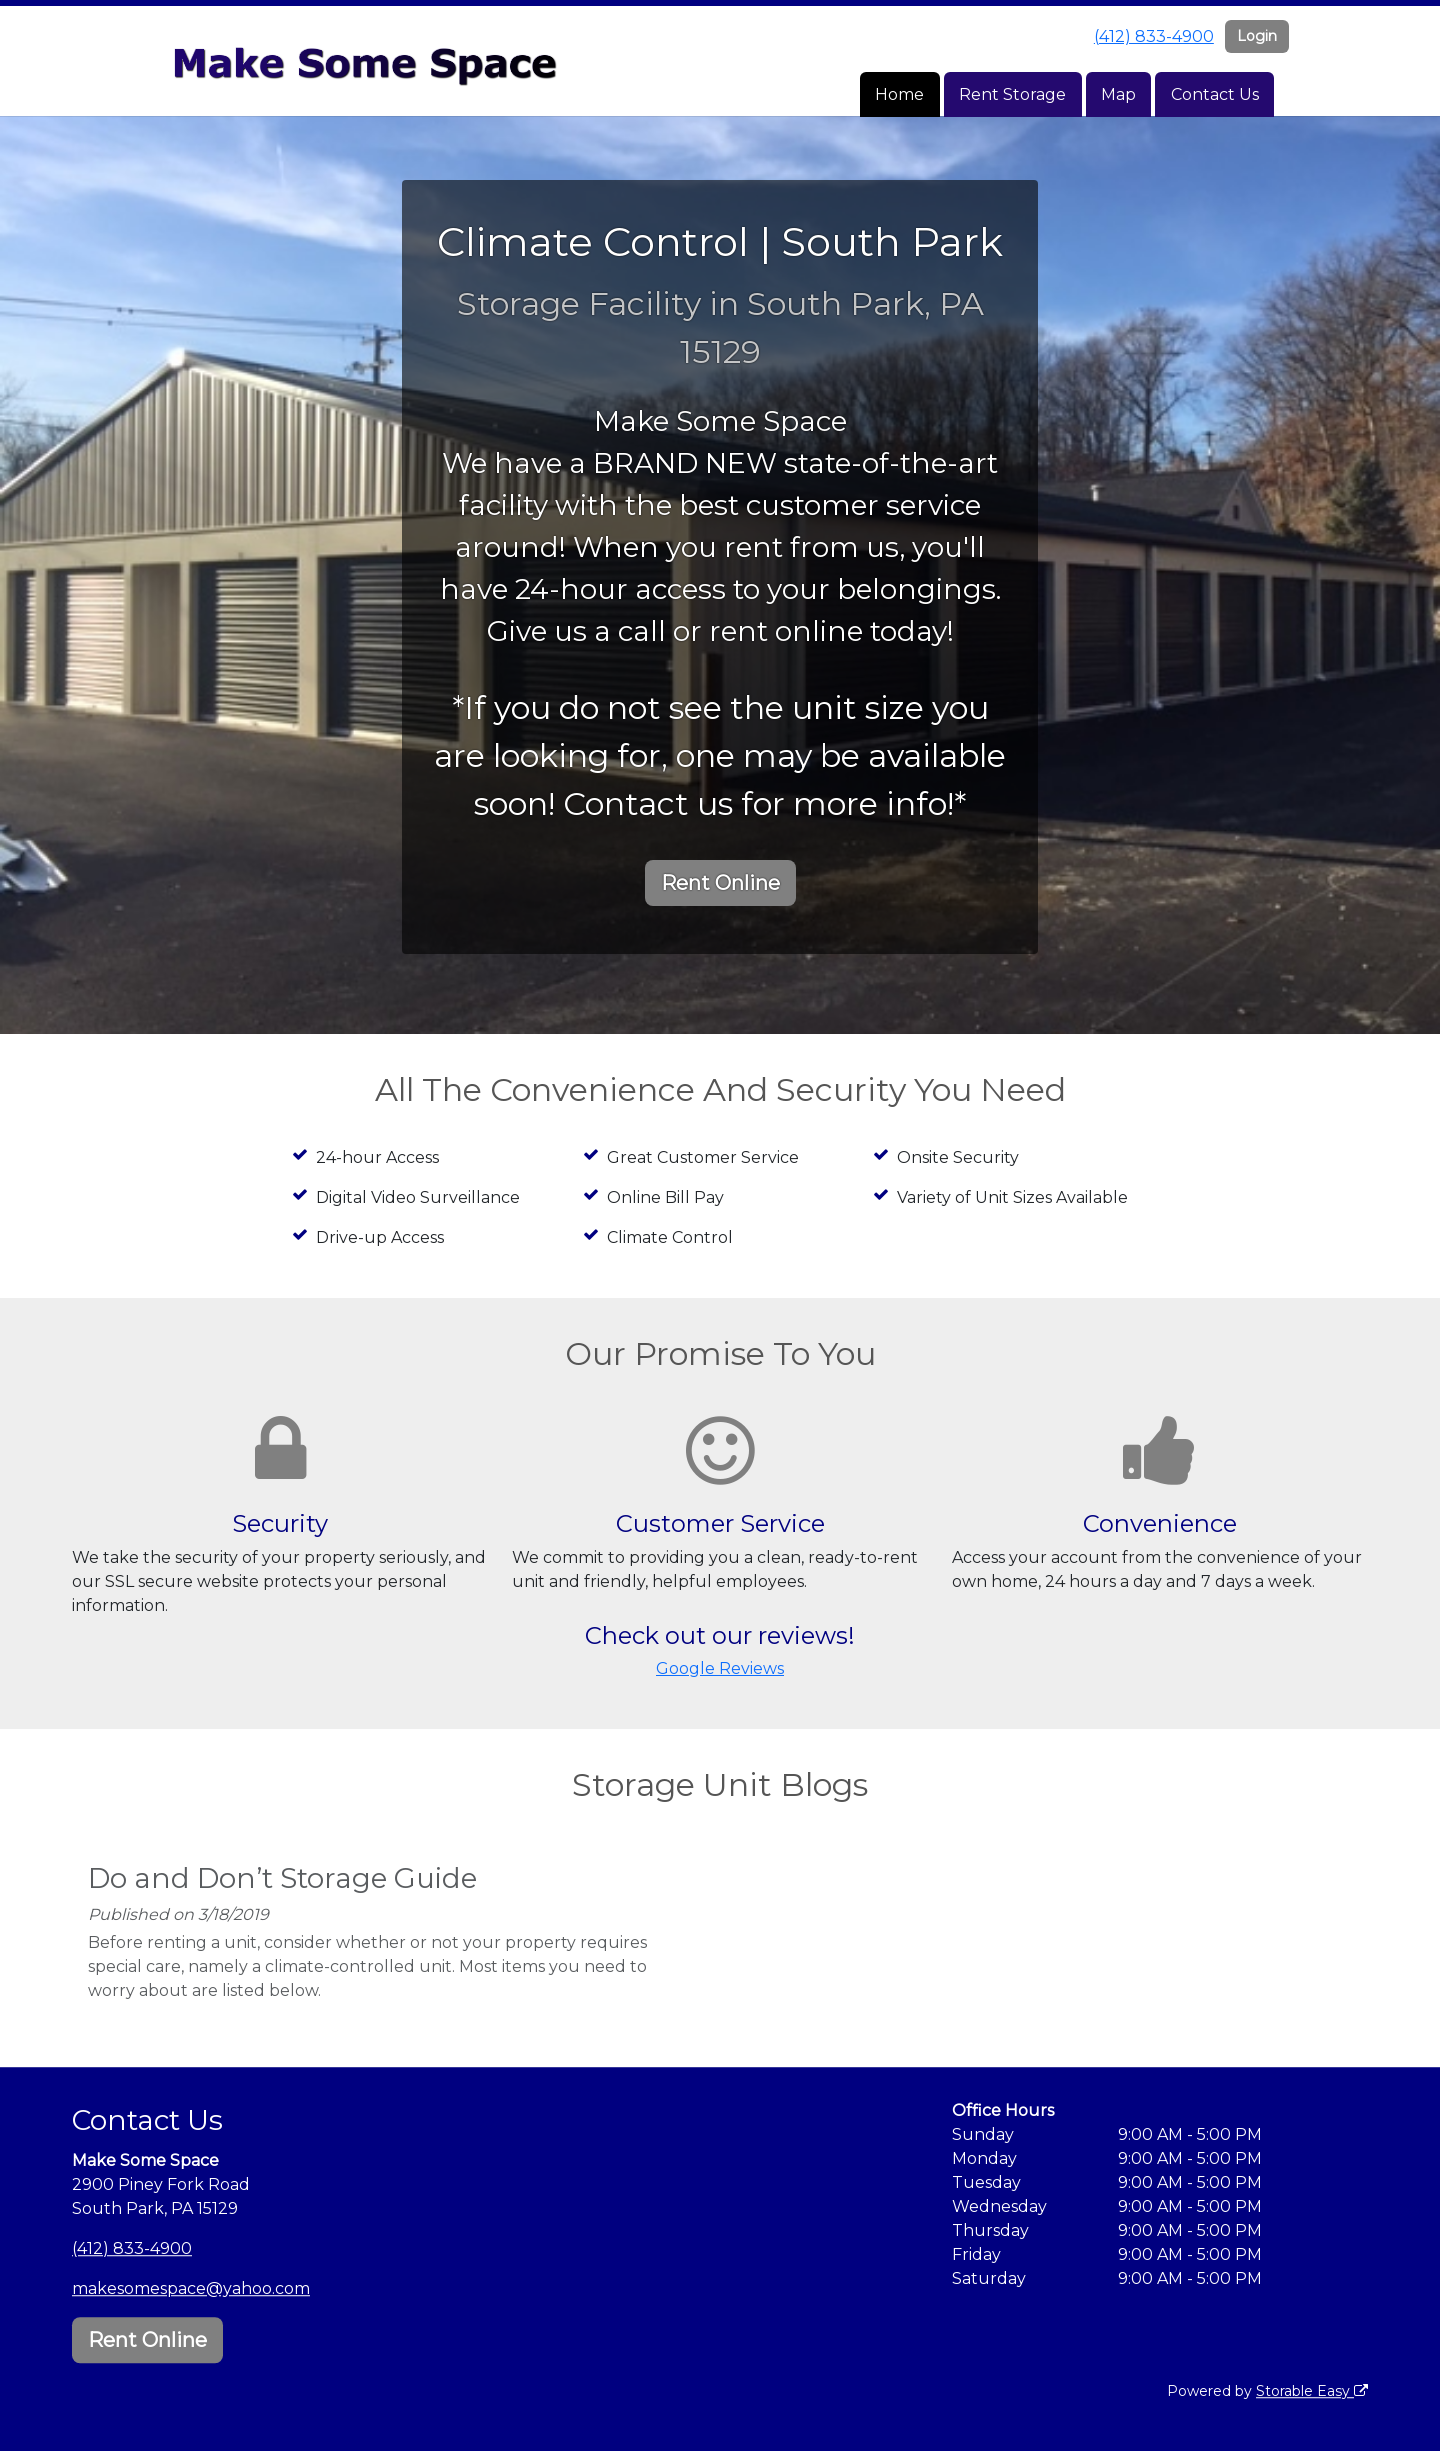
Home (899, 94)
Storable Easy (1312, 2391)
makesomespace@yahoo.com (191, 2288)
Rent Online (720, 883)
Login (1257, 36)
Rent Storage (1012, 94)
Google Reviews (720, 1668)
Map (1118, 94)
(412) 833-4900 (1154, 36)
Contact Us (1215, 94)
